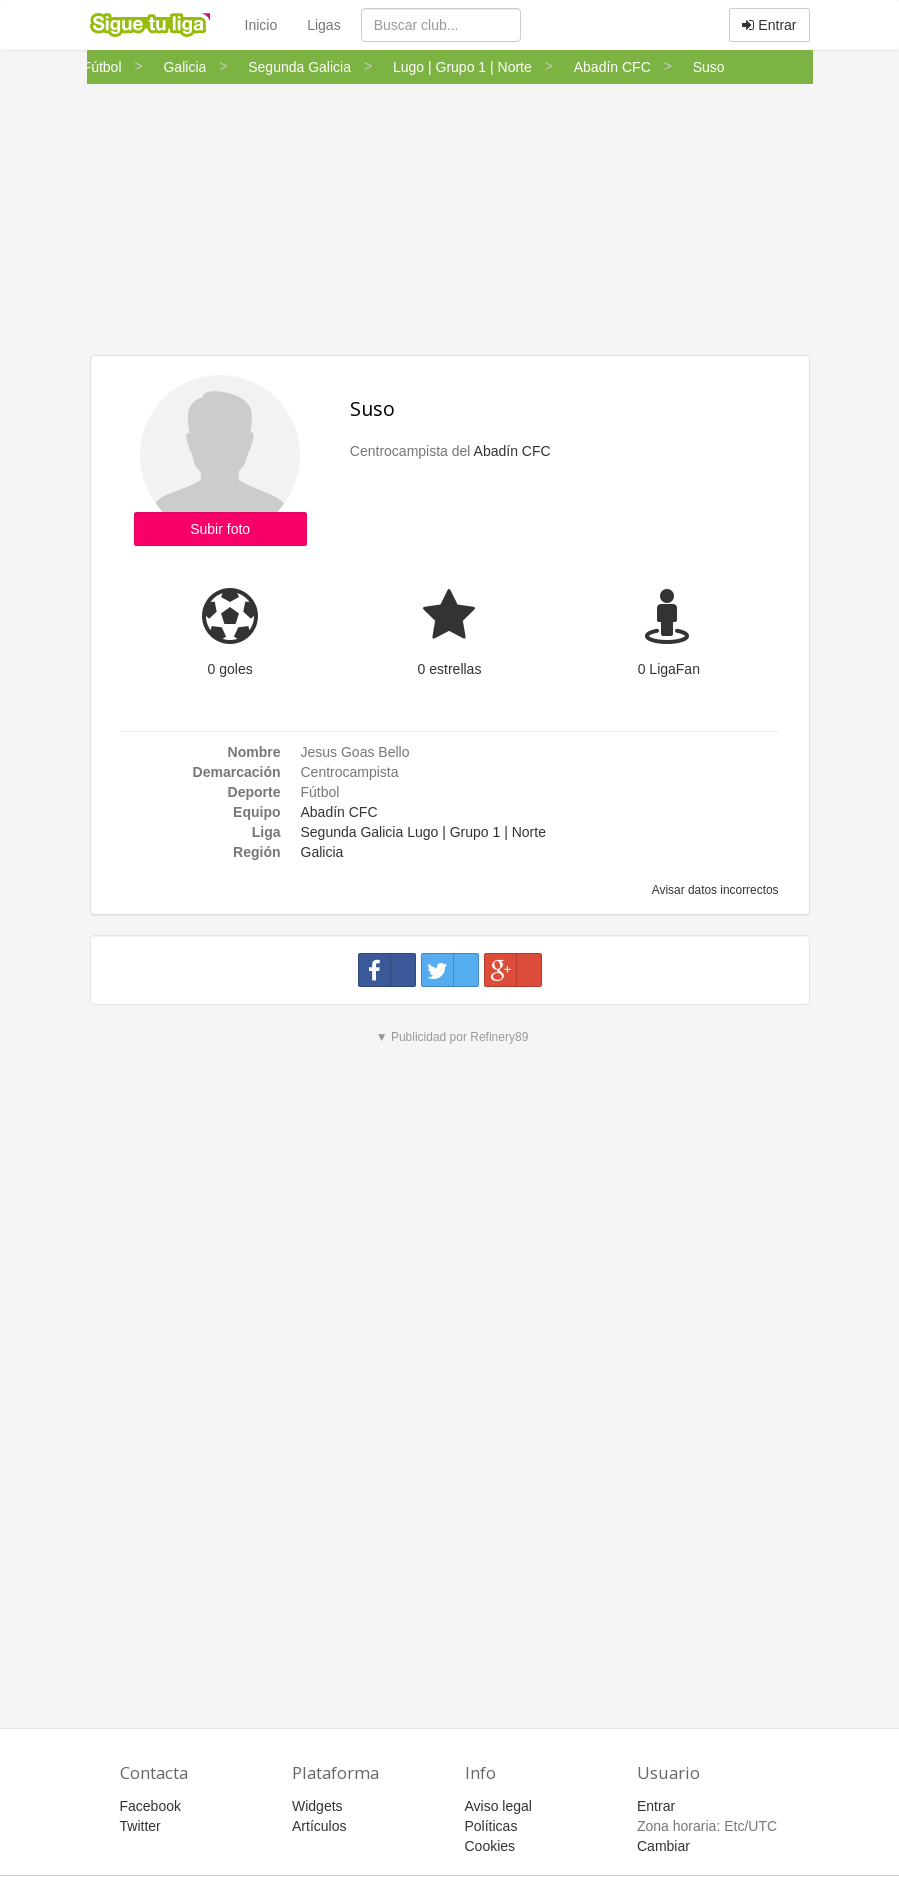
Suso (372, 408)
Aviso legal (498, 1806)
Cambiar (663, 1846)
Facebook (150, 1806)
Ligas (323, 25)
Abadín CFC (512, 451)
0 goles (230, 669)
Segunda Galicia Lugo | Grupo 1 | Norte (423, 832)
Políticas (491, 1826)
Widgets (317, 1806)
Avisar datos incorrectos (713, 890)
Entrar (769, 25)
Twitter (140, 1826)
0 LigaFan (669, 669)
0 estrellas (450, 669)
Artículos (319, 1826)
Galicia (322, 852)
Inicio (261, 25)
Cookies (490, 1846)
